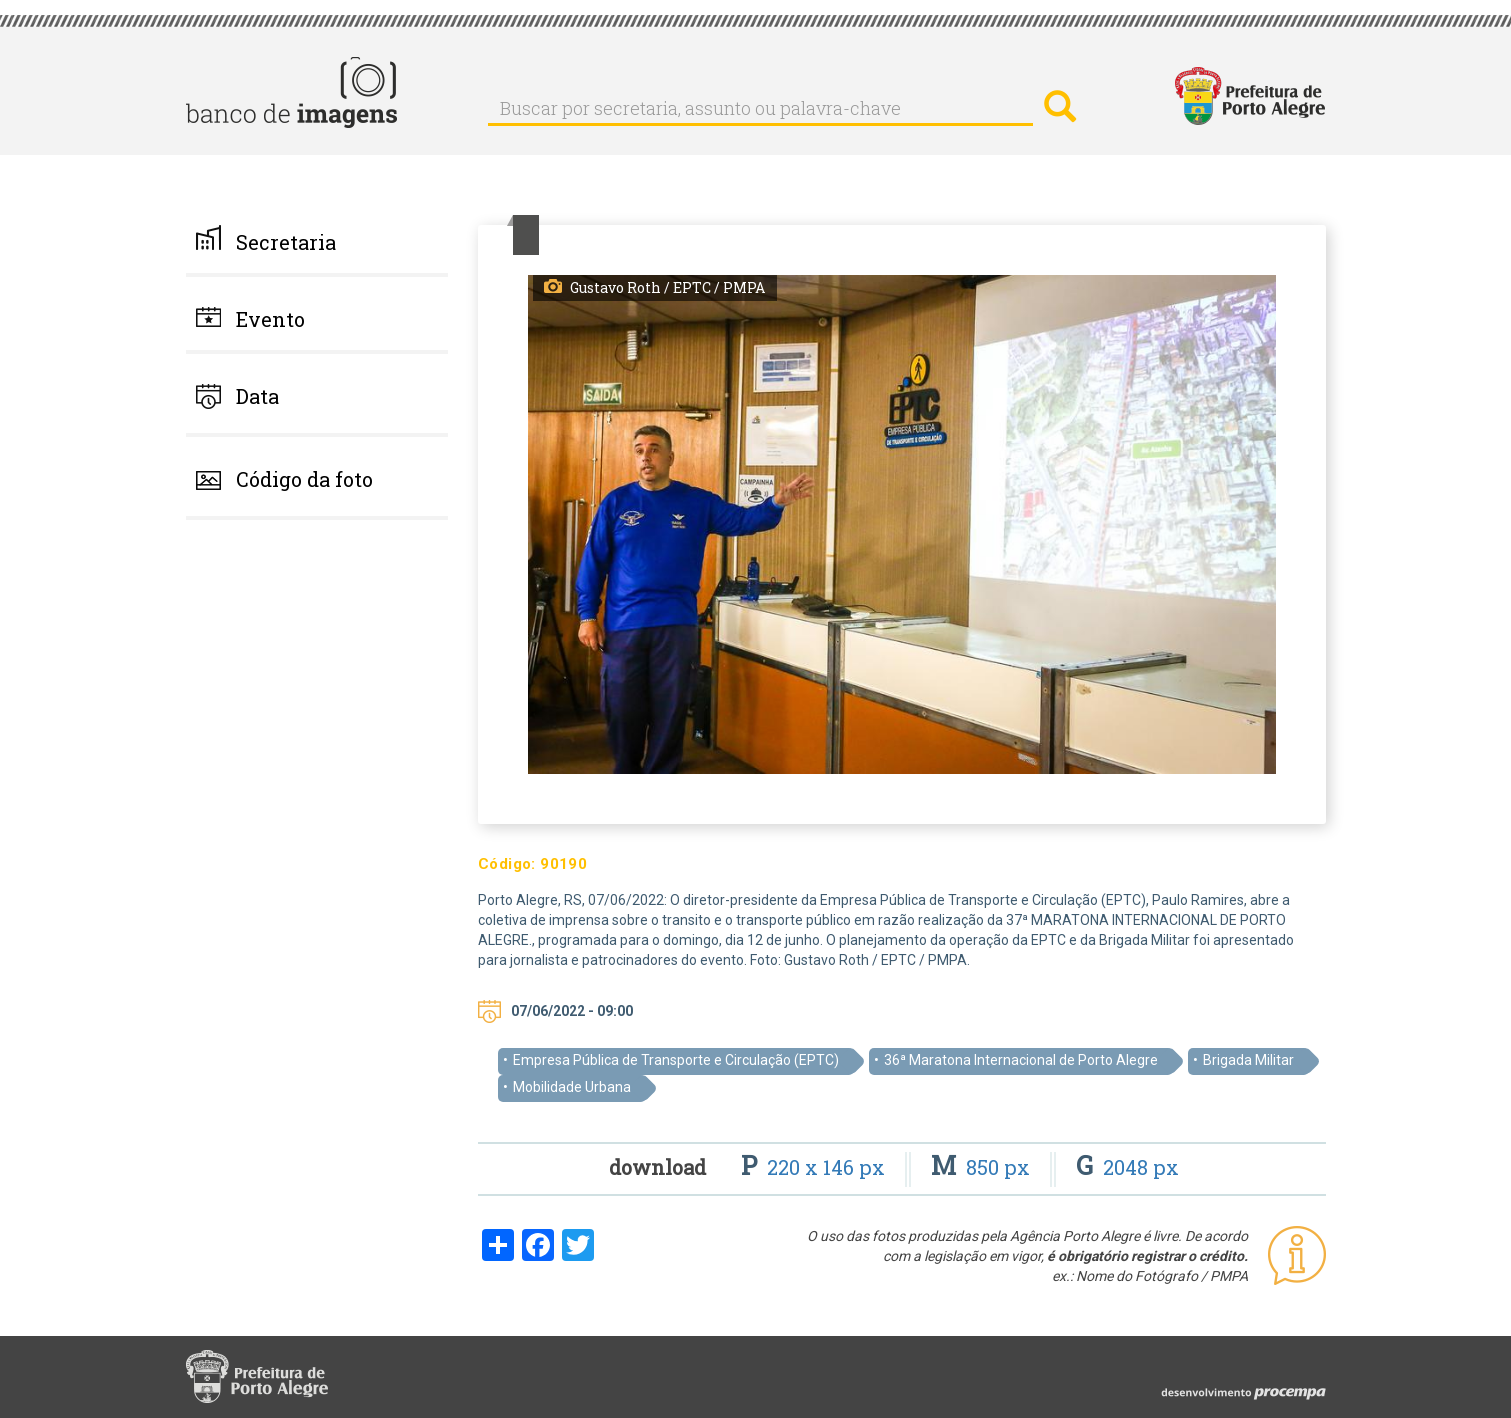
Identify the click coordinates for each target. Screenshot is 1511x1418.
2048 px (1127, 1167)
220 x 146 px (815, 1167)
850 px (983, 1167)
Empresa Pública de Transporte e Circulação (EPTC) (676, 1060)
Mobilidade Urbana (572, 1087)
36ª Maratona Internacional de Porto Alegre (1021, 1060)
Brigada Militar (1248, 1060)
